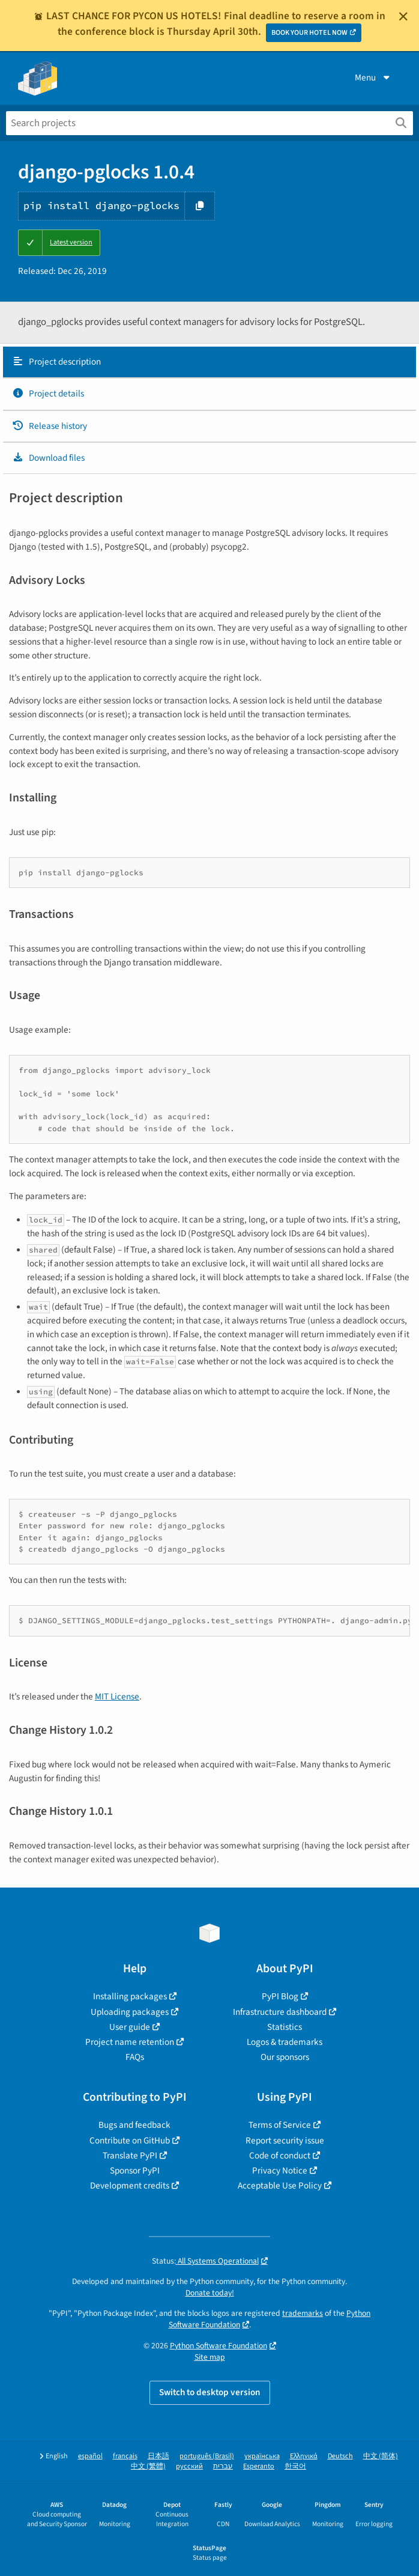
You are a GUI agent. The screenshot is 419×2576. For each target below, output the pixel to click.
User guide (129, 2027)
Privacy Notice (279, 2170)
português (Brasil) (206, 2456)
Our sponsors (285, 2057)
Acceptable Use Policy (280, 2185)
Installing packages (130, 1996)
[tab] (209, 362)
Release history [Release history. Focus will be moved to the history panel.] (49, 426)
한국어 (295, 2466)
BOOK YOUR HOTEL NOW (309, 33)
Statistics (284, 2027)
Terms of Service (280, 2124)
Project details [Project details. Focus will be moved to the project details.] (48, 393)
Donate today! (209, 2292)
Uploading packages (130, 2012)
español (90, 2456)
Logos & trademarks (284, 2042)
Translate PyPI (130, 2155)
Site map (209, 2357)
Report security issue (285, 2140)
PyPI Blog (280, 1996)
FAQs (134, 2057)
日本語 (158, 2456)
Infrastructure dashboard (280, 2012)
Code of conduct (279, 2155)
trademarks (302, 2313)
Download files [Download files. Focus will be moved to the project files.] (48, 457)
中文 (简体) (380, 2456)
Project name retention (129, 2042)
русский (189, 2466)
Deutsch (340, 2456)
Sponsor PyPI (135, 2170)
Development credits (129, 2185)
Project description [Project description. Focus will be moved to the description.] (56, 361)
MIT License (117, 1696)
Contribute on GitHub (129, 2140)
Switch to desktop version (210, 2392)
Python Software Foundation (218, 2345)
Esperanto (258, 2466)
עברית (223, 2466)
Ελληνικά (304, 2456)
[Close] (403, 16)
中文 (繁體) (148, 2466)
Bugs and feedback (134, 2124)
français (125, 2456)
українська (262, 2456)
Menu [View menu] (373, 77)
